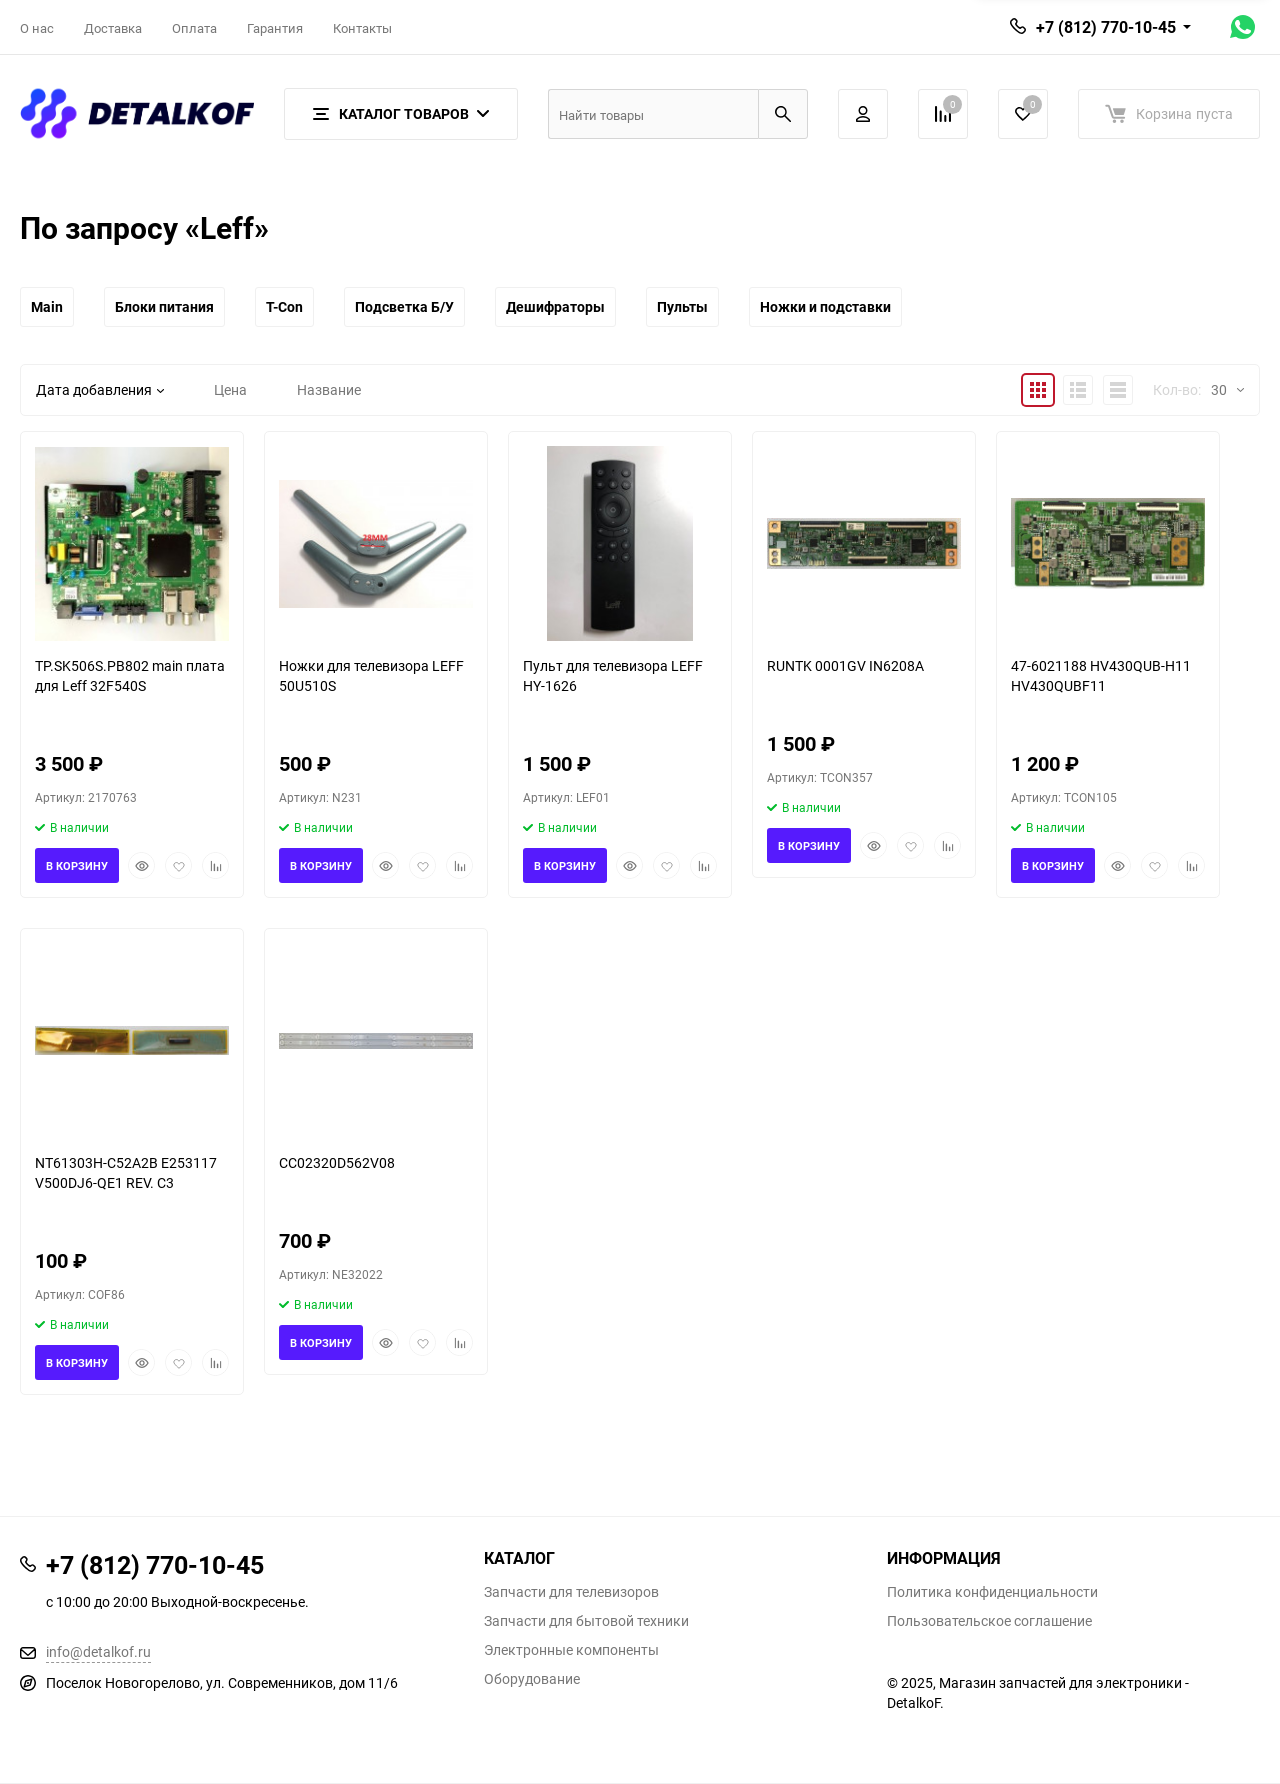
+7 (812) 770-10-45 (1106, 27)
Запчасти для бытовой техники (586, 1621)
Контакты (362, 28)
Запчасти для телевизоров (571, 1592)
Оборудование (532, 1679)
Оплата (194, 28)
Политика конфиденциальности (992, 1592)
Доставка (113, 28)
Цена (230, 389)
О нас (37, 28)
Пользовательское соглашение (989, 1621)
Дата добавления (100, 389)
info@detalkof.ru (98, 1651)
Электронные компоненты (571, 1650)
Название (329, 389)
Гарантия (275, 28)
